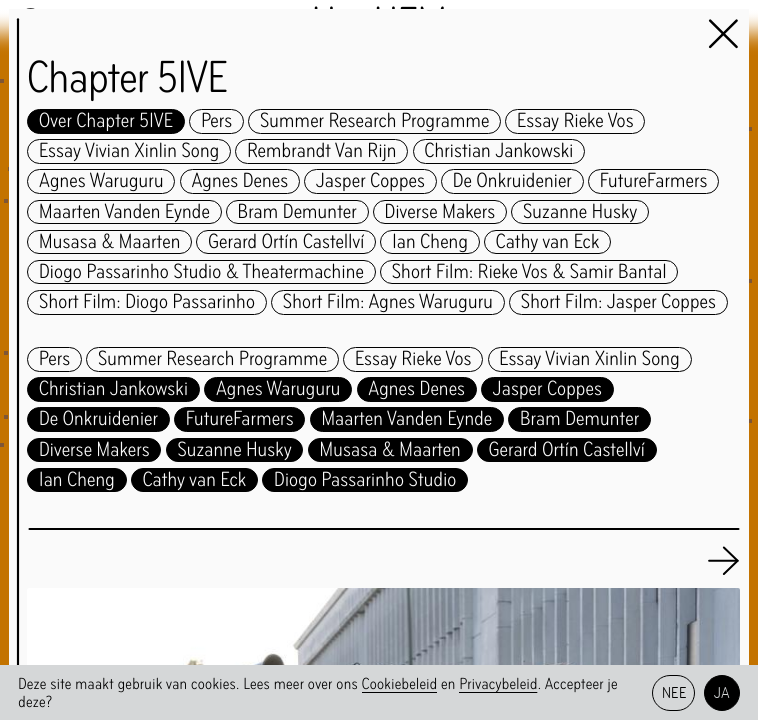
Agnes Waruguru (101, 181)
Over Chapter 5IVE (106, 121)
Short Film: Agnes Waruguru (388, 302)
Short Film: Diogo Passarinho (147, 302)
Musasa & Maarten (109, 242)
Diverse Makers (440, 212)
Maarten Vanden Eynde (124, 212)
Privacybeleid (498, 683)
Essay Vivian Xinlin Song (129, 151)
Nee (674, 692)
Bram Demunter (297, 212)
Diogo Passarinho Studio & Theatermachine (201, 272)
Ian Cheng (430, 242)
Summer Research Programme (374, 121)
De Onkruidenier (512, 181)
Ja (722, 692)
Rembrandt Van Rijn (321, 151)
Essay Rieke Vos (575, 121)
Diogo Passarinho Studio (365, 480)
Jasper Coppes (370, 181)
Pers (216, 121)
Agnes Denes (239, 181)
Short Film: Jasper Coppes (618, 302)
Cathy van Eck (548, 242)
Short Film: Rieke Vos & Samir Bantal (529, 272)
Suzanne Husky (580, 212)
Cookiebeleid (400, 683)
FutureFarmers (654, 181)
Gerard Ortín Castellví (286, 242)
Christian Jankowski (498, 151)
